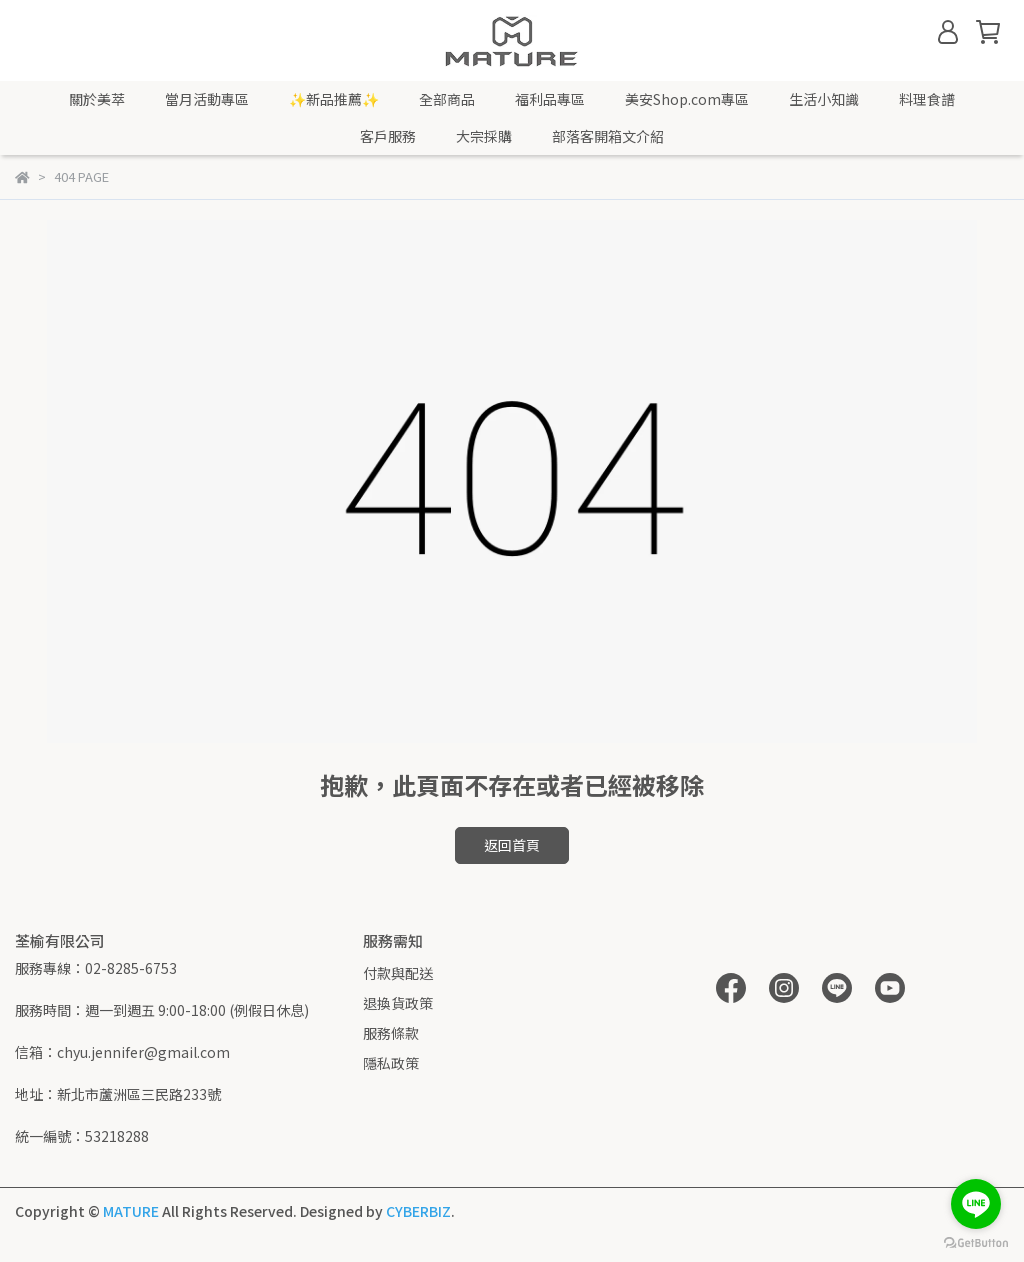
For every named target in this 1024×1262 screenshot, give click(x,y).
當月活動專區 (207, 99)
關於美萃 (97, 99)
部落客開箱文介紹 (608, 136)
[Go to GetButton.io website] (976, 1242)
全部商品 (447, 99)
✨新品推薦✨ (334, 99)
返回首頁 (512, 845)
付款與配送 (398, 973)
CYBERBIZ (418, 1211)
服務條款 (391, 1033)
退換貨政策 (398, 1003)
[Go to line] (976, 1204)
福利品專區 (550, 99)
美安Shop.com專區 (687, 99)
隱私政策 (391, 1063)
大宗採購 (484, 136)
